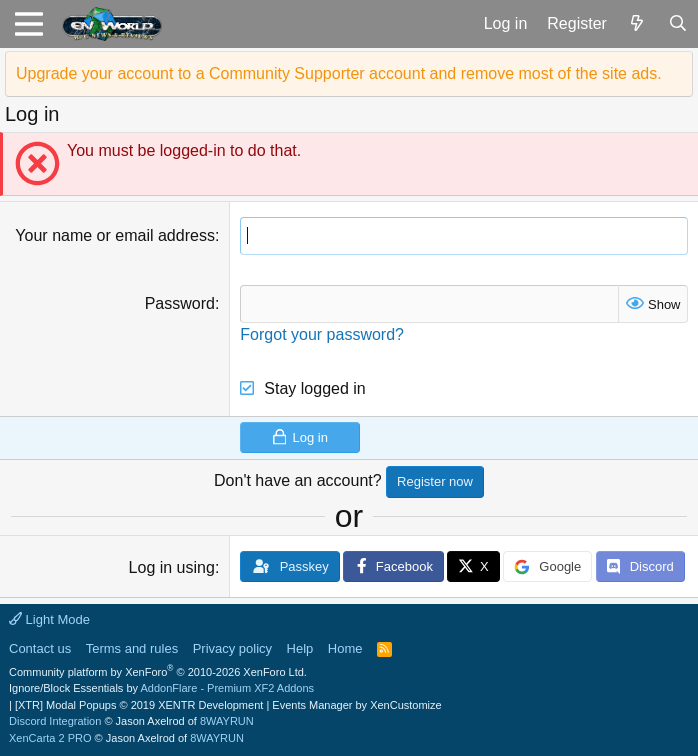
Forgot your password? (322, 334)
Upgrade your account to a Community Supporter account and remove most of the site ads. (339, 73)
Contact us (40, 648)
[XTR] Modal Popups (139, 705)
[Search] (677, 24)
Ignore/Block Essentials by (161, 688)
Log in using (172, 567)
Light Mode (49, 619)
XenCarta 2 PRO (50, 738)
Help (300, 648)
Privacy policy (232, 648)
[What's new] (637, 24)
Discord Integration (55, 721)
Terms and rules (132, 648)
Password (180, 303)
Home (345, 648)
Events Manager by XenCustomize (356, 705)
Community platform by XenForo (158, 672)
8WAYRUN (227, 721)
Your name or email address (115, 235)
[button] (28, 24)
